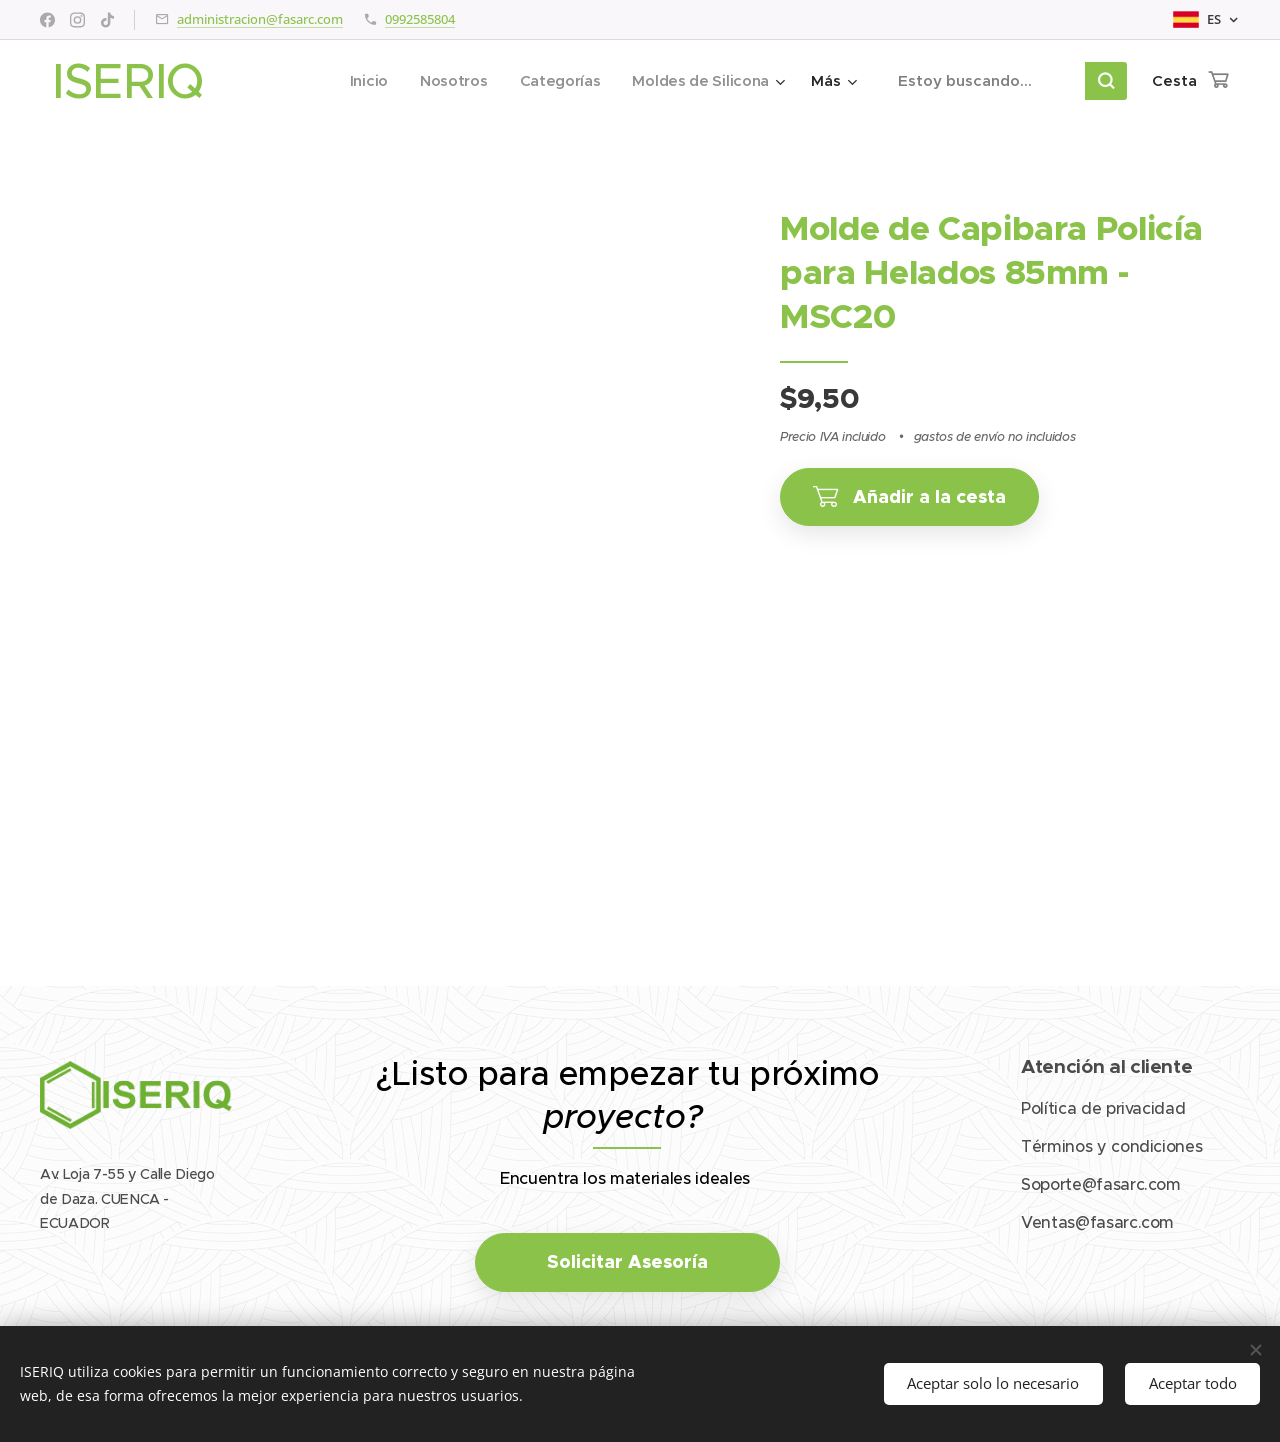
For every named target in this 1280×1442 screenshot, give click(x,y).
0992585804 (420, 19)
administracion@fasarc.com (260, 19)
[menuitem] (362, 81)
